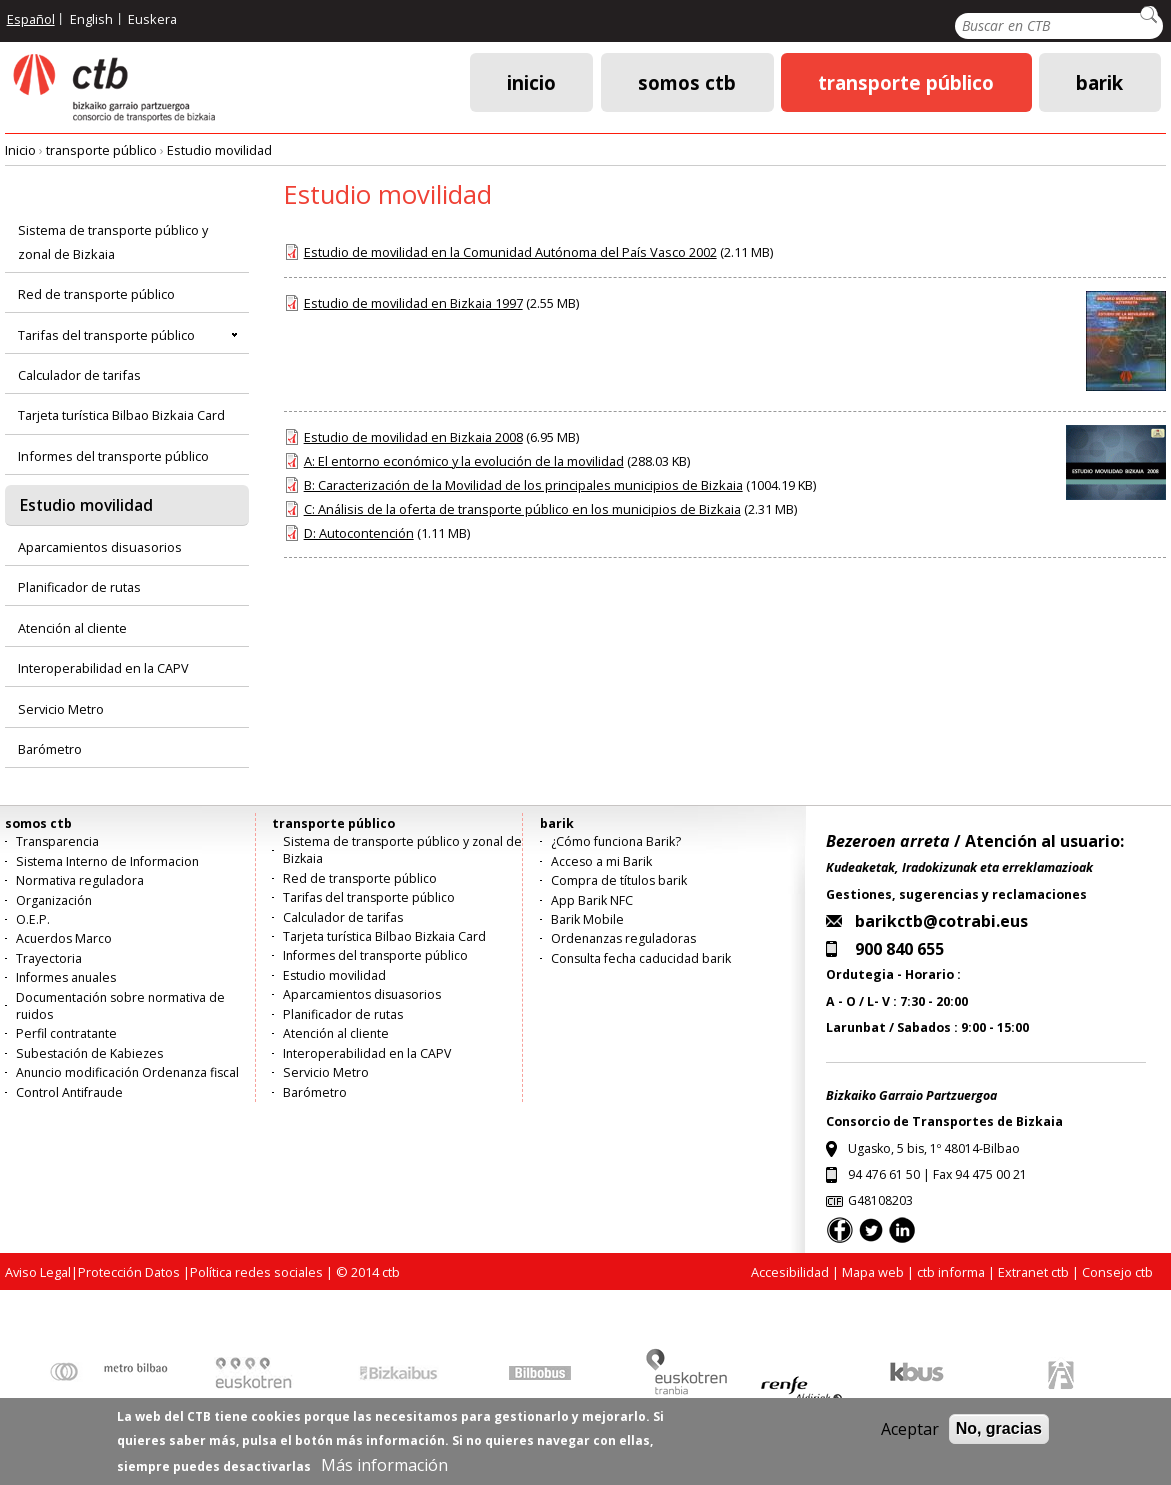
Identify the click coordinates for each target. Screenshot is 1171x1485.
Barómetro (50, 749)
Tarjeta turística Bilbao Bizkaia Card (121, 415)
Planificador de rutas (79, 587)
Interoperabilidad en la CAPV (103, 668)
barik (1099, 82)
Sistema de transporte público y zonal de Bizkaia (113, 242)
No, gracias (999, 1431)
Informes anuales (66, 977)
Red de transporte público (96, 294)
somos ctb (687, 82)
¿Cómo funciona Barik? (616, 841)
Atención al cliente (72, 628)
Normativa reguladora (80, 880)
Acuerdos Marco (64, 938)
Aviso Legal (38, 1272)
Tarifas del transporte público (106, 335)
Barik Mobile (587, 919)
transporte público (906, 82)
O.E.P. (33, 919)
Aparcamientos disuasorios (100, 547)
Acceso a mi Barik (601, 861)
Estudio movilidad (219, 150)
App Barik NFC (592, 900)
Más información (384, 1468)
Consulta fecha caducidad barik (641, 958)
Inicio (531, 82)
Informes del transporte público (113, 456)
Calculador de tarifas (79, 375)
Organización (54, 900)
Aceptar (910, 1432)
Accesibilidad (790, 1272)
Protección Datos (129, 1272)
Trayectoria (49, 958)
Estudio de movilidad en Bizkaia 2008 (413, 437)
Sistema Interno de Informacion (107, 861)
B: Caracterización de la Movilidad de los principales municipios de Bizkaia (523, 485)
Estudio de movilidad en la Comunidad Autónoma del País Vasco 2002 (510, 252)
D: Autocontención (359, 533)
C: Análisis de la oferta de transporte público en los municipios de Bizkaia (522, 509)
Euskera (152, 19)
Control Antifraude (69, 1092)
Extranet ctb (1033, 1272)
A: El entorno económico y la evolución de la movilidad (464, 461)
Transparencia (57, 841)
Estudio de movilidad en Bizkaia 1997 (413, 303)
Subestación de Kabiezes (89, 1053)
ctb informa (951, 1272)
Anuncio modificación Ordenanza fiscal (127, 1072)
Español (31, 19)
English (91, 19)
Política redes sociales (256, 1272)
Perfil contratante (66, 1033)
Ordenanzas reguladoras (623, 938)
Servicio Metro (61, 709)
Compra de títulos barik (619, 880)
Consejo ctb (1117, 1272)
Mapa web (873, 1272)
